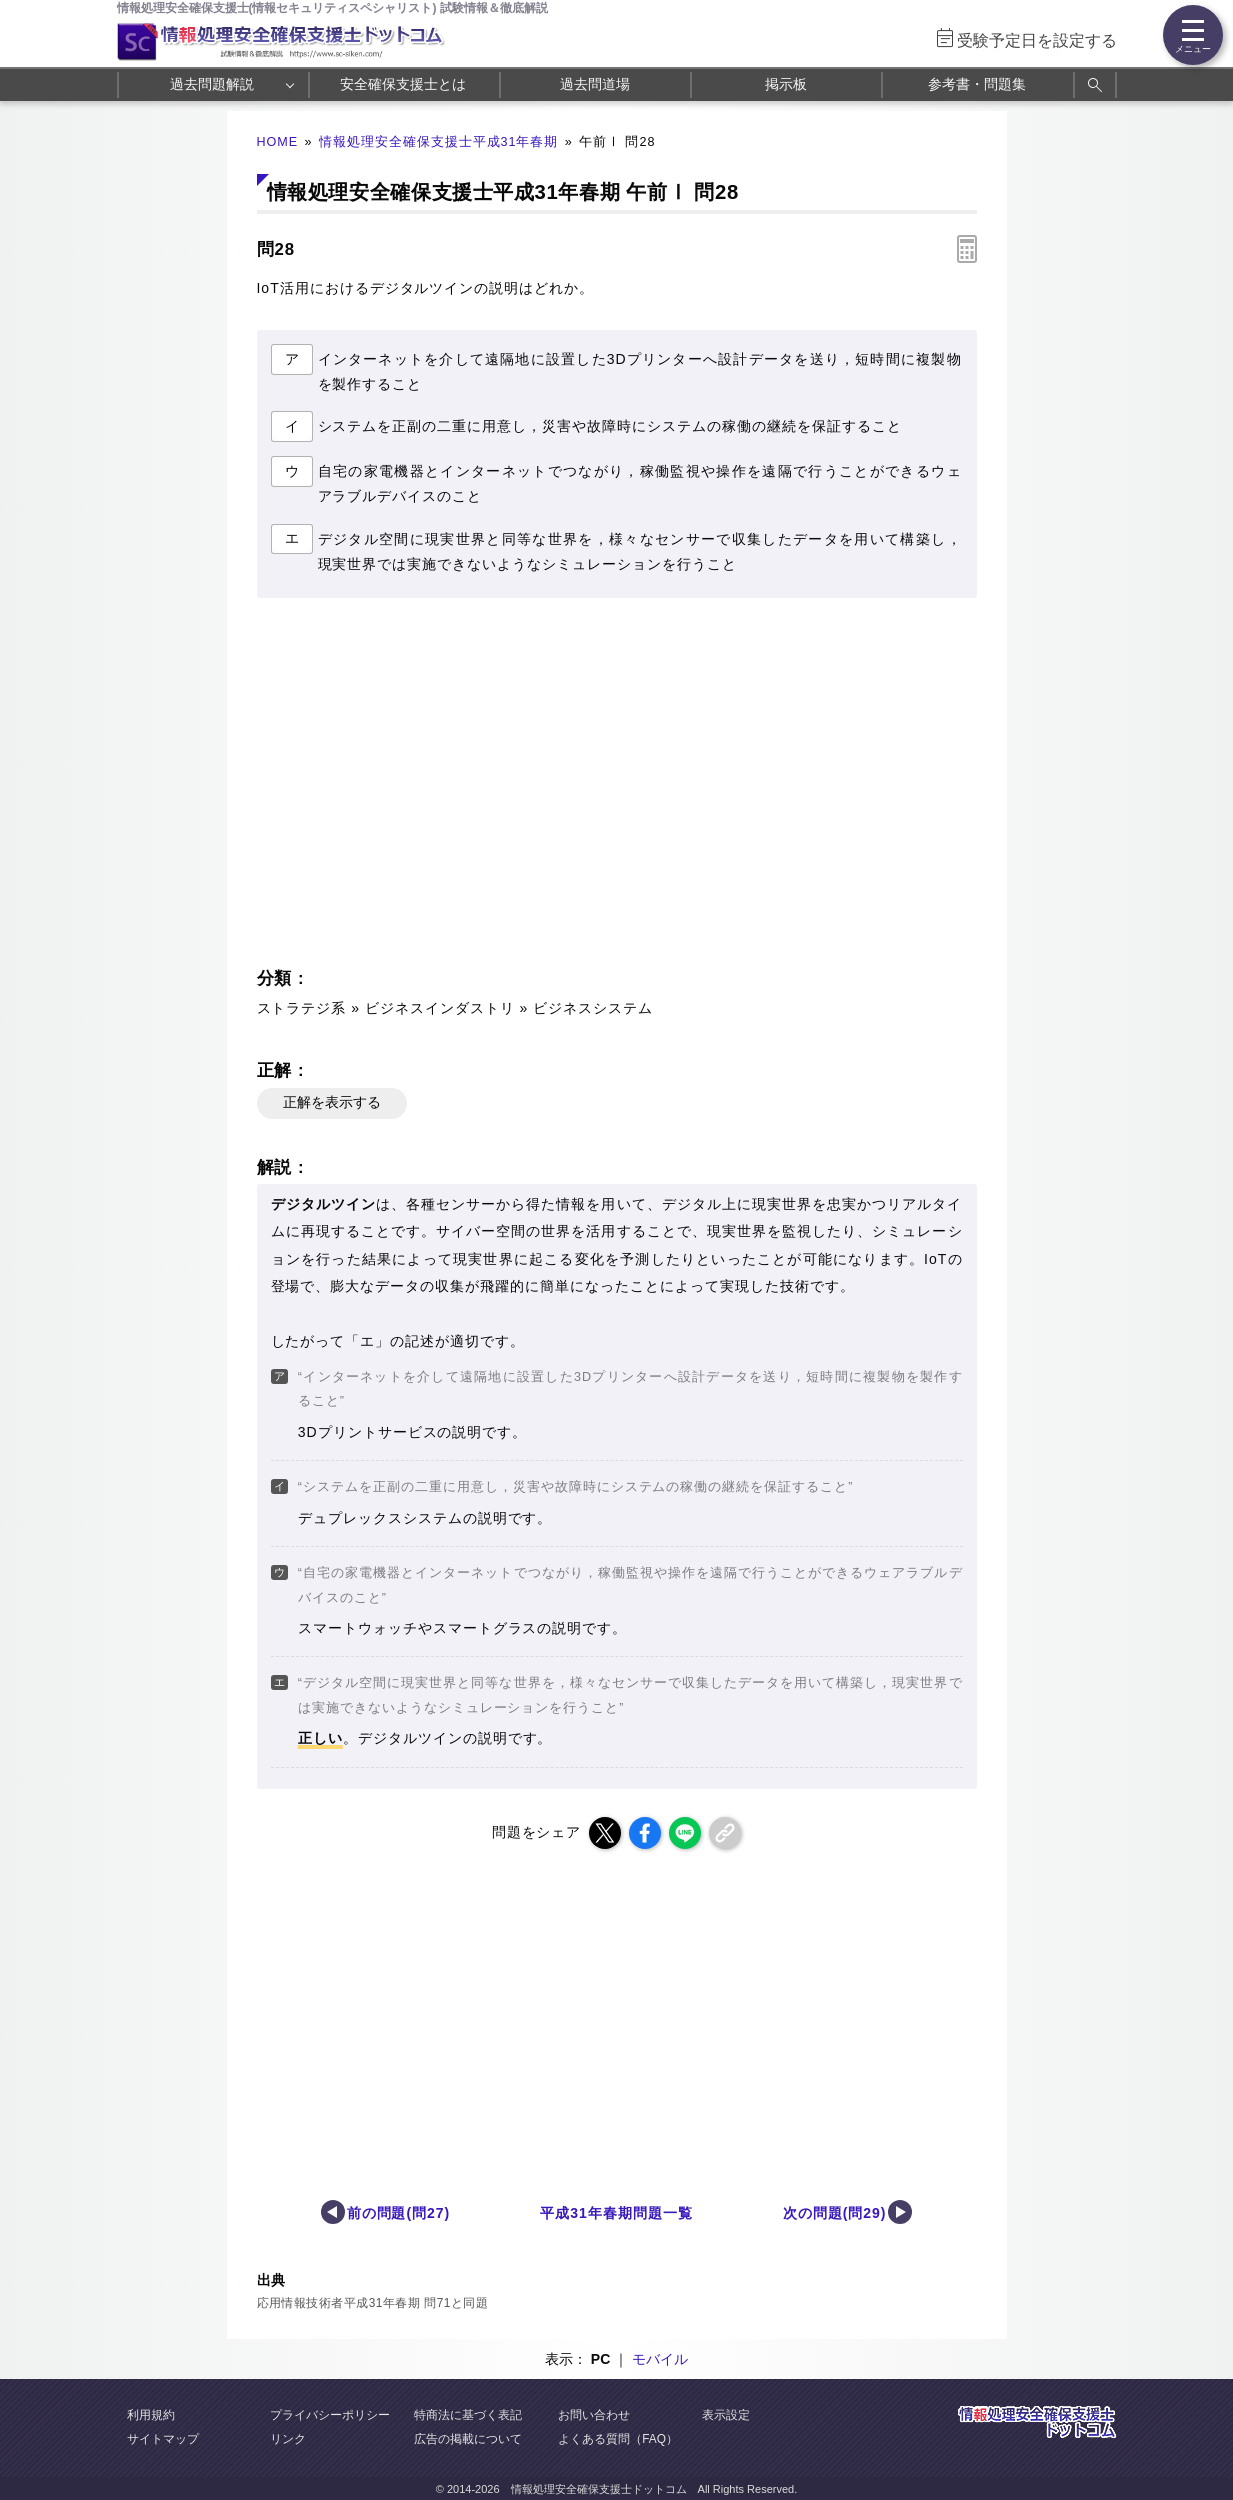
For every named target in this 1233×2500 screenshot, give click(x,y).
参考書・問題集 (977, 84)
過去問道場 (595, 84)
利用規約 (151, 2415)
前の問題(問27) (399, 2213)
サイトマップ (163, 2439)
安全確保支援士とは (403, 84)
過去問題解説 (212, 84)
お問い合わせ (594, 2415)
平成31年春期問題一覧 (616, 2213)
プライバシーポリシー (330, 2415)
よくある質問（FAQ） (618, 2439)
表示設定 (726, 2415)
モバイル (660, 2359)
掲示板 (786, 84)
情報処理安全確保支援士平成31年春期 (439, 142)
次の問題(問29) (835, 2213)
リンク (288, 2439)
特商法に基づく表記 (468, 2415)
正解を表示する (332, 1102)
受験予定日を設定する (1037, 40)
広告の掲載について (468, 2439)
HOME (278, 142)
